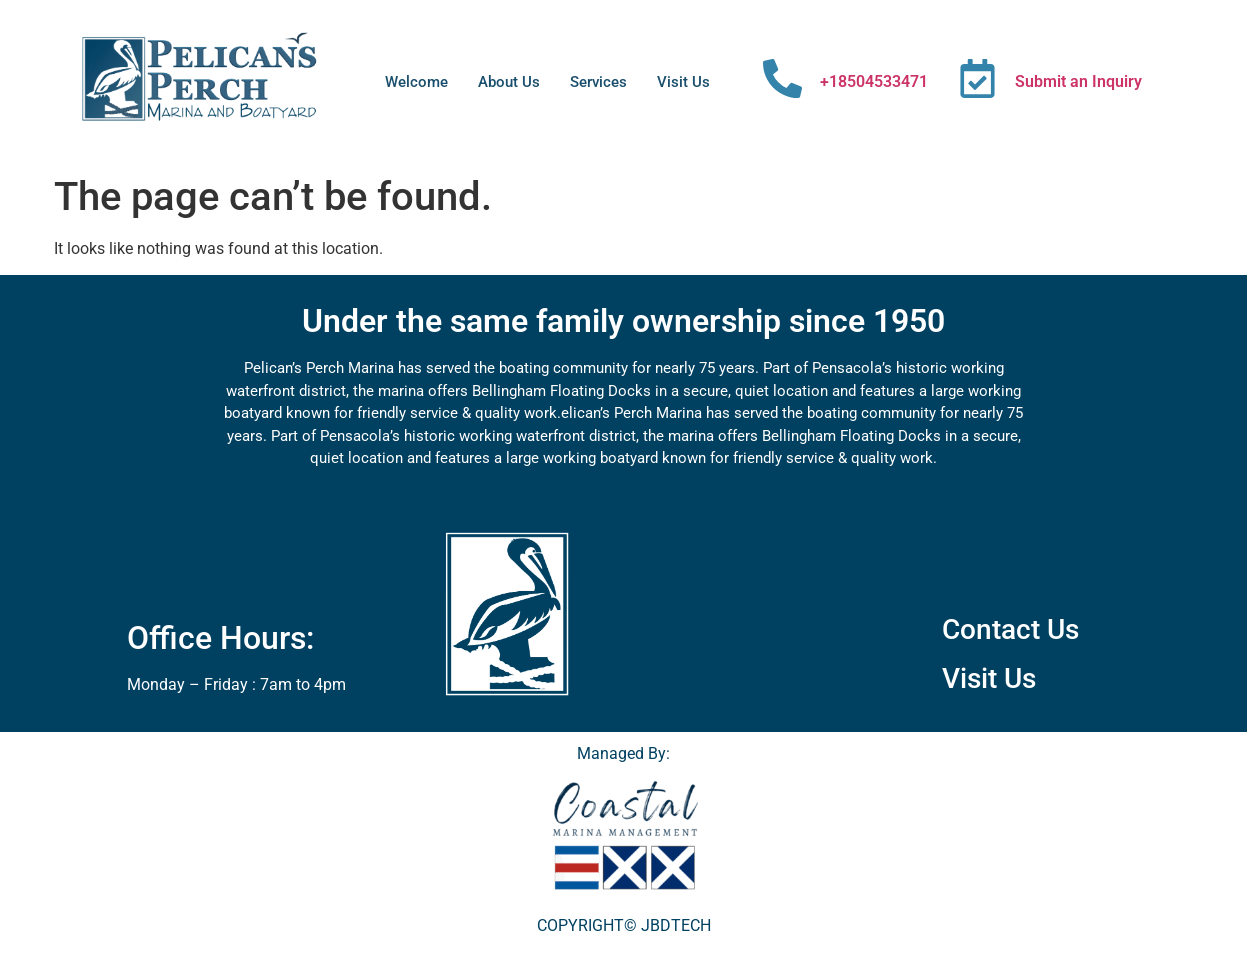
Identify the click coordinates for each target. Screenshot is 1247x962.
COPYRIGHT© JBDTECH (624, 925)
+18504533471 (874, 81)
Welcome (416, 82)
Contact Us (1010, 629)
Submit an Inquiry (1078, 81)
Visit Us (683, 82)
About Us (509, 82)
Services (598, 82)
